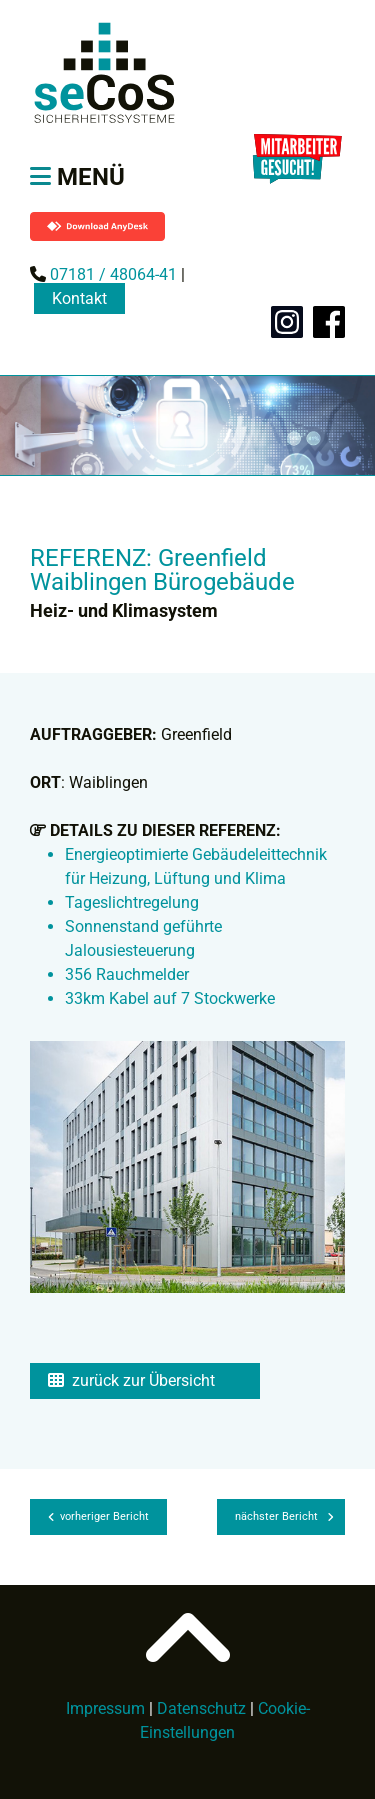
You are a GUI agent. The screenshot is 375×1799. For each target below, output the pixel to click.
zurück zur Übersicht (131, 1380)
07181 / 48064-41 (111, 274)
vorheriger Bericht (98, 1516)
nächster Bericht (284, 1516)
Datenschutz (201, 1708)
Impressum (105, 1708)
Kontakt (79, 298)
